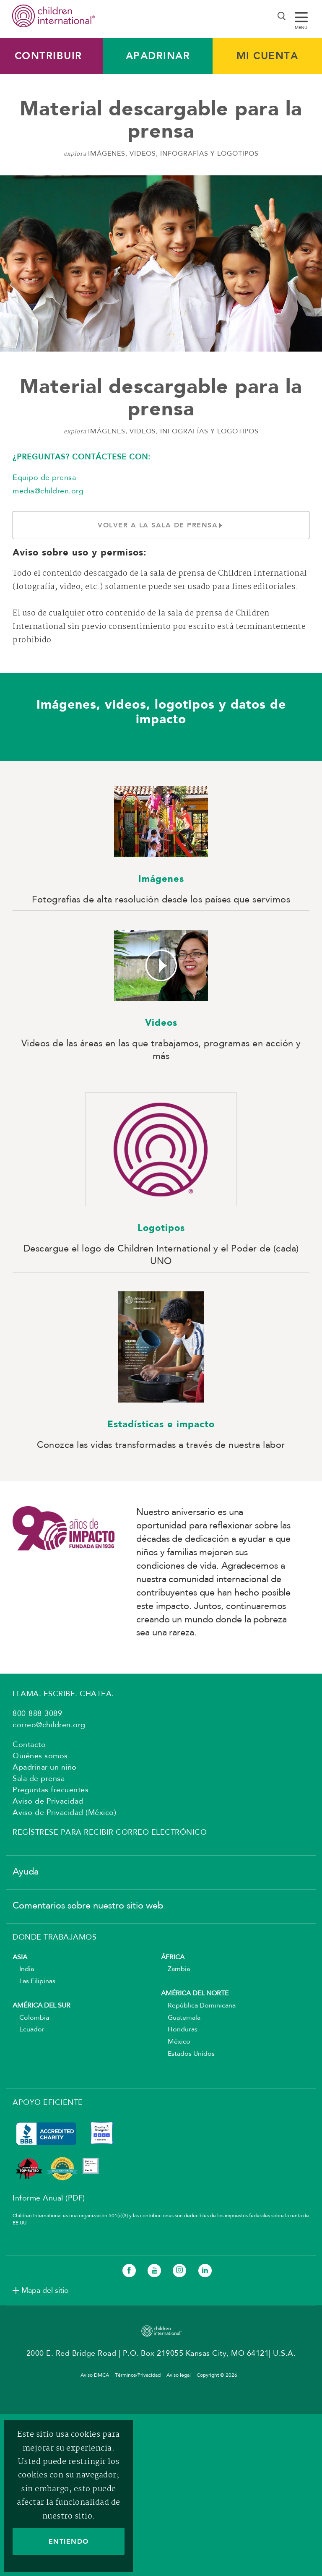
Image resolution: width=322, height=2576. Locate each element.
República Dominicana (198, 2005)
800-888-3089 (37, 1714)
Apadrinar (158, 56)
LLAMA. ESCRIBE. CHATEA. (63, 1694)
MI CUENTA (267, 56)
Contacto (29, 1745)
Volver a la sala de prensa (161, 525)
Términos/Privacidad (138, 2375)
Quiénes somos (40, 1756)
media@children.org (48, 491)
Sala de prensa (39, 1779)
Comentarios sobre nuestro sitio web (88, 1906)
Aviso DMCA (94, 2375)
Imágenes (161, 879)
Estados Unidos (188, 2054)
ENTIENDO (69, 2541)
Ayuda (26, 1872)
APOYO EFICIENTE (48, 2103)
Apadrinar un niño (45, 1767)
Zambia (175, 1969)
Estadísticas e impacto (161, 1424)
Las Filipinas (34, 1981)
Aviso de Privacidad (48, 1801)
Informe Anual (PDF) (49, 2198)
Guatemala (180, 2018)
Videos (161, 1023)
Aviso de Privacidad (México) (64, 1813)
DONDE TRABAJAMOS (54, 1937)
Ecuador (28, 2029)
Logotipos (161, 1228)
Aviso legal (178, 2375)
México (175, 2042)
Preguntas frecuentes (50, 1790)
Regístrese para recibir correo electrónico (110, 1832)
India (23, 1969)
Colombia (31, 2018)
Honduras (179, 2029)
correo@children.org (49, 1725)
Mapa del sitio (45, 2290)
